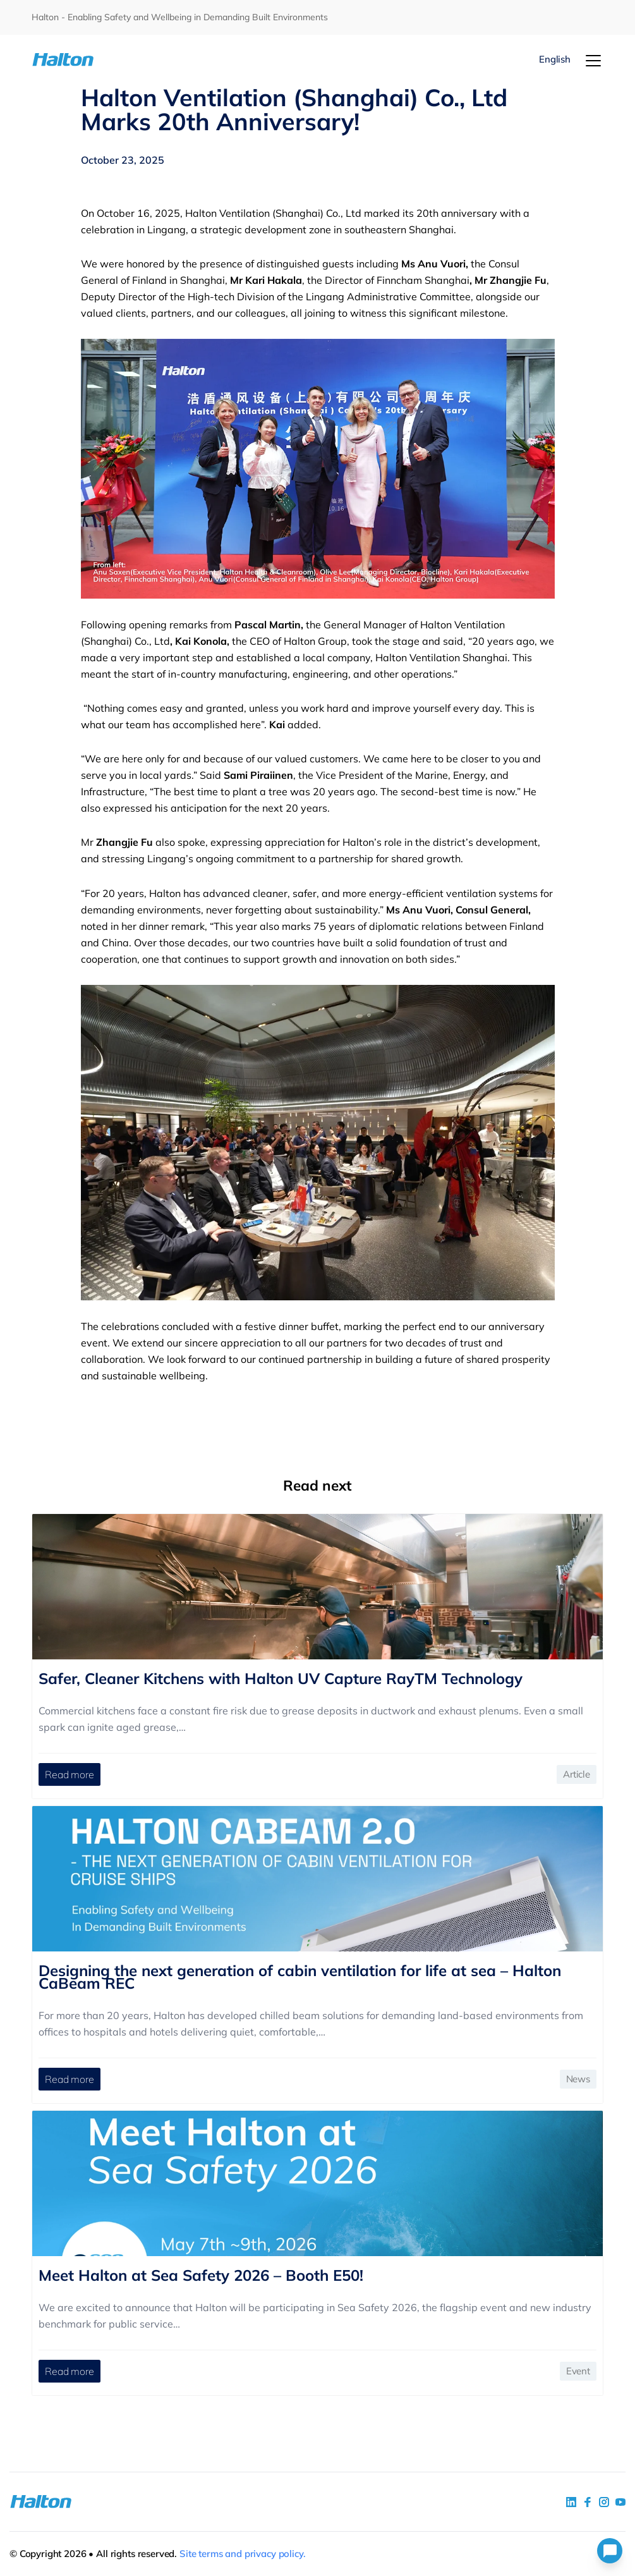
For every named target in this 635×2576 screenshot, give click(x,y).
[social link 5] (604, 2502)
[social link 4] (620, 2502)
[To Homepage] (79, 59)
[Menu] (593, 61)
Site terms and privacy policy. (242, 2554)
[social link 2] (588, 2502)
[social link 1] (571, 2502)
